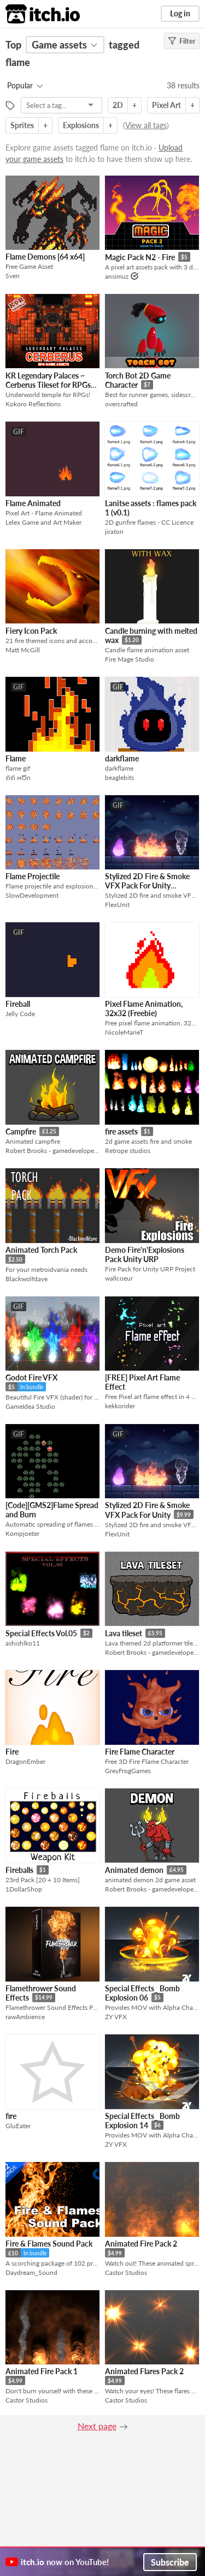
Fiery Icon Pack (31, 630)
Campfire (20, 1131)
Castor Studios (126, 2272)
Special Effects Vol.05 (41, 1633)
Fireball (17, 1003)
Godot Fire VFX (31, 1377)
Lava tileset (123, 1633)
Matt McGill (22, 650)
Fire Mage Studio (129, 659)
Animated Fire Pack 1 (41, 2371)
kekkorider (120, 1406)
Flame (15, 758)
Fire (12, 1751)
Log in (180, 13)
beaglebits (119, 777)
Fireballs (19, 1870)
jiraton (114, 531)
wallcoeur (119, 1278)
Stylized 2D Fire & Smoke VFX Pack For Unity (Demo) (147, 885)
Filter (182, 41)
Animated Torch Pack (41, 1249)
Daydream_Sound (31, 2272)
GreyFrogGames (128, 1771)
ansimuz (116, 276)
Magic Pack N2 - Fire (140, 257)
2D (118, 105)
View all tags (146, 125)
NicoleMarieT (124, 1032)
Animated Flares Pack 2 (144, 2371)
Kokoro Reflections (33, 404)
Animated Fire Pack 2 (141, 2243)
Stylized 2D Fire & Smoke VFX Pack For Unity (147, 1510)
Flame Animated (33, 503)
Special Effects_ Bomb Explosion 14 (142, 2120)
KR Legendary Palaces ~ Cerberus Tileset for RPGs (48, 380)
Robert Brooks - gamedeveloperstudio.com (52, 1150)
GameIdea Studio (30, 1406)
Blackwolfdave (26, 1279)
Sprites (22, 125)
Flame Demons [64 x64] (45, 256)
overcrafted (121, 404)
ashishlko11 (22, 1643)
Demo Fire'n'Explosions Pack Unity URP (144, 1254)
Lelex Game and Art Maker (43, 522)
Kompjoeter (22, 1533)
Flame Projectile (32, 876)
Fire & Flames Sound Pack (48, 2243)
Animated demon (134, 1870)
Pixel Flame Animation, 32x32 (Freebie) (144, 1008)
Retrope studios (127, 1150)
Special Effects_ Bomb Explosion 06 (142, 1993)
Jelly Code (20, 1014)
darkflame (122, 758)
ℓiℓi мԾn (18, 777)
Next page (97, 2426)
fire (10, 2116)
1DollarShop (23, 1889)
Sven (12, 276)
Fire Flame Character (139, 1751)
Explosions (81, 125)
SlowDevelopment (31, 895)
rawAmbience (25, 2017)
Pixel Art (166, 105)
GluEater (18, 2126)
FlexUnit (117, 904)
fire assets (121, 1131)
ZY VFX (116, 2017)
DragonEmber (25, 1761)
